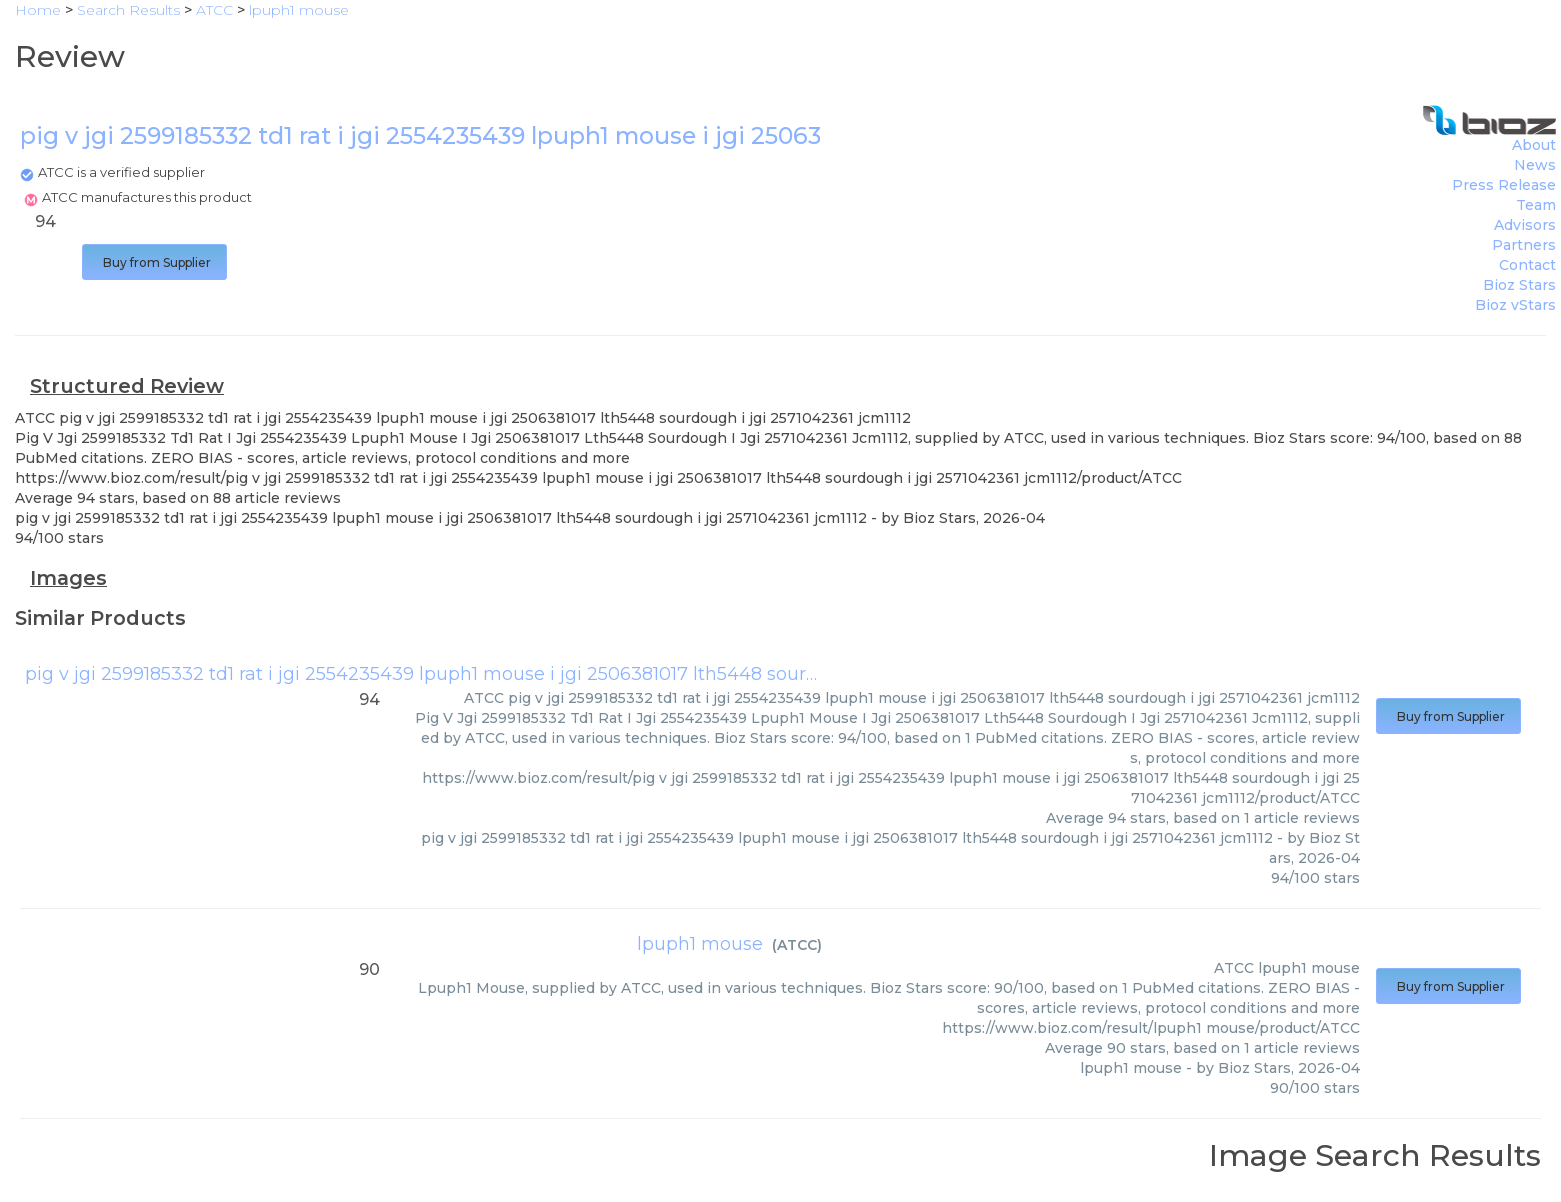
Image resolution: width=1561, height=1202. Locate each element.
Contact (1527, 265)
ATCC (797, 945)
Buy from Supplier (154, 262)
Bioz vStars (1515, 305)
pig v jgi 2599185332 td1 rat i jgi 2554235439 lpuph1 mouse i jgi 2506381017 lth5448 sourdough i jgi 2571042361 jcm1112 (550, 674)
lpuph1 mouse (700, 944)
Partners (1524, 245)
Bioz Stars (1519, 285)
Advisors (1525, 225)
